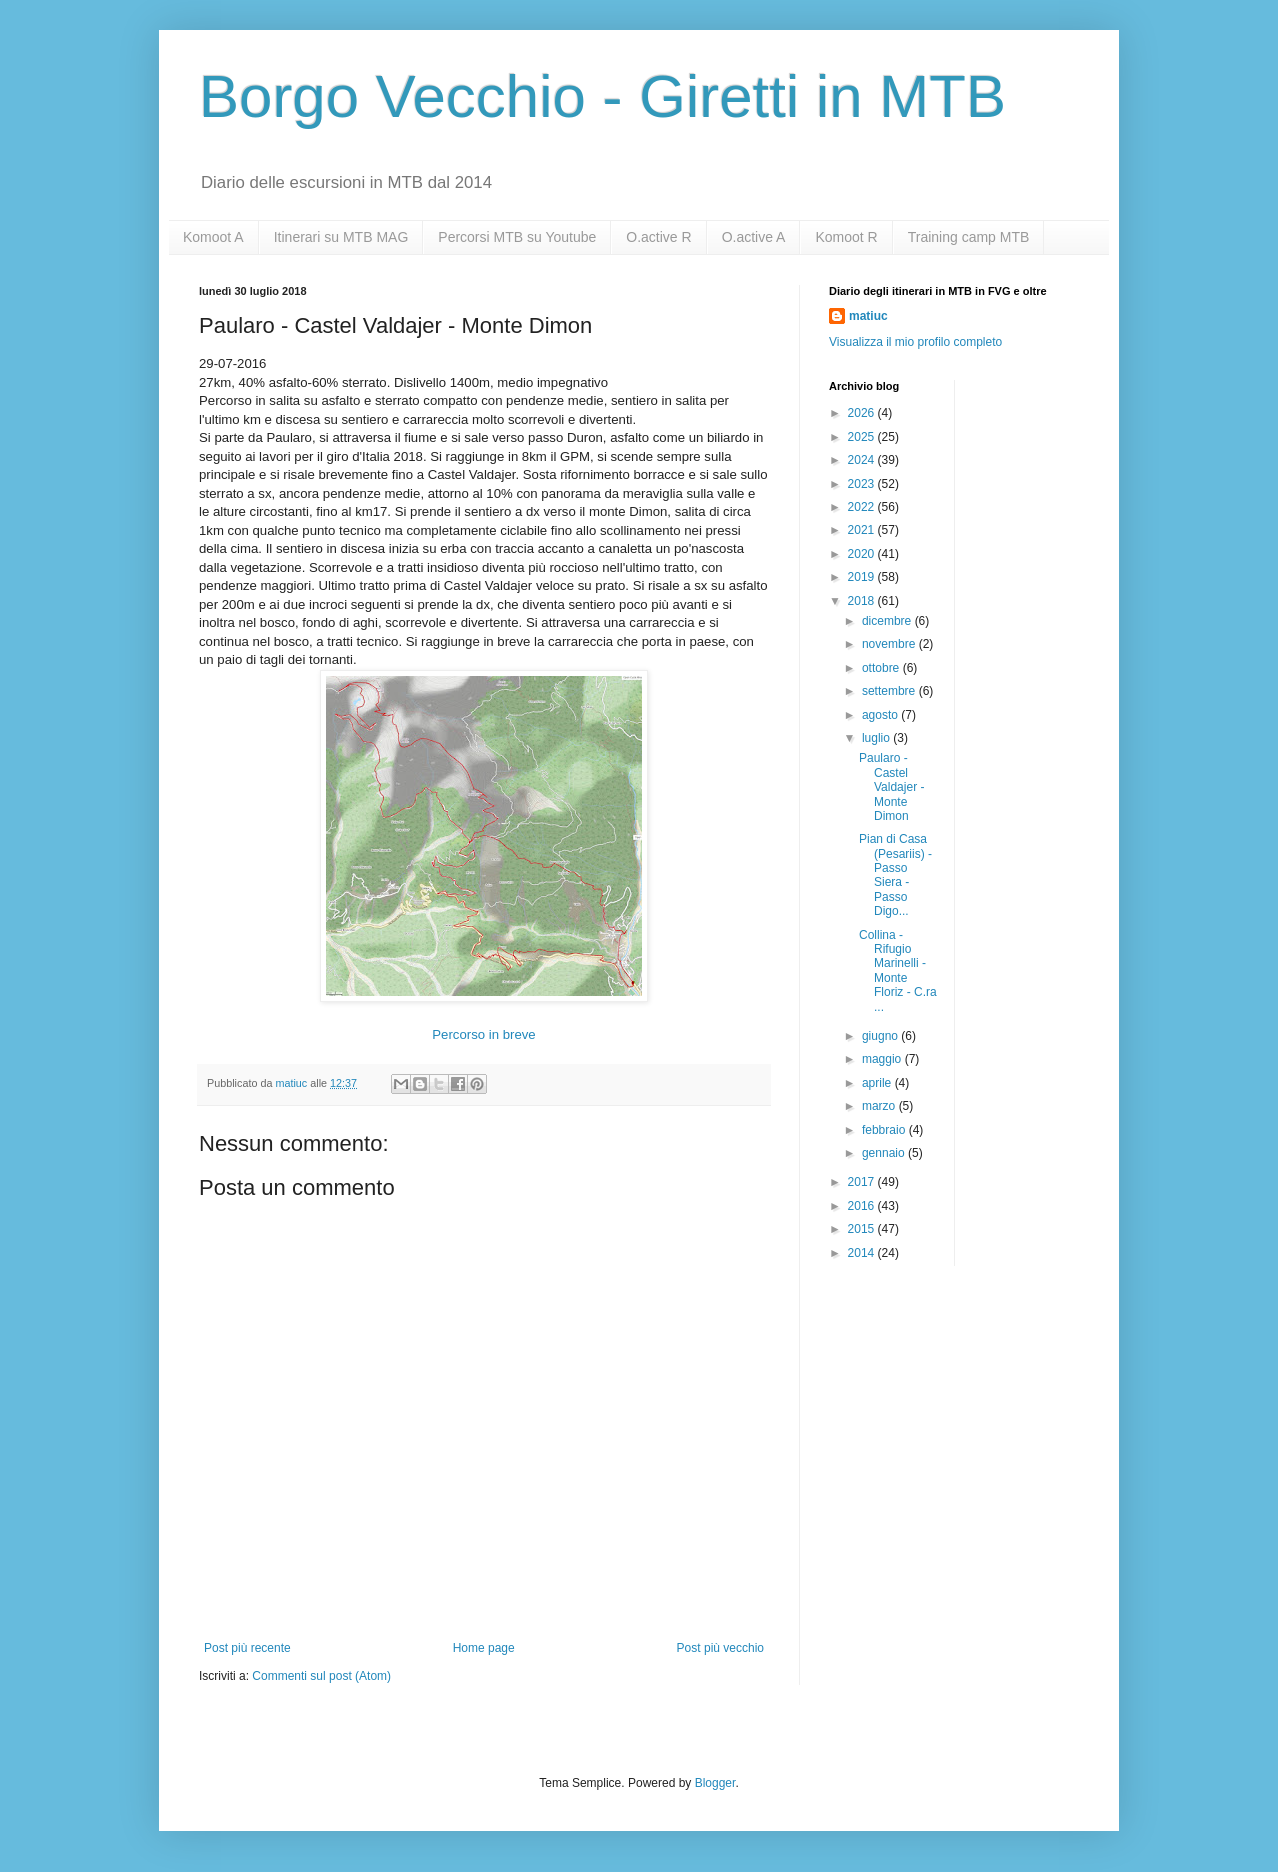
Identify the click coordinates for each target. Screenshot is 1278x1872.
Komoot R (846, 237)
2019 (863, 577)
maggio (883, 1059)
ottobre (882, 668)
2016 (863, 1206)
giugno (881, 1036)
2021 (863, 530)
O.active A (754, 237)
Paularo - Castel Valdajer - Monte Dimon (891, 787)
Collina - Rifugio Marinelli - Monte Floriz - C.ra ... (898, 971)
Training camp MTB (969, 237)
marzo (880, 1106)
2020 (863, 554)
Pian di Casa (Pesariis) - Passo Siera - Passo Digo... (895, 875)
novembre (890, 644)
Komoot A (213, 237)
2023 (863, 484)
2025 (863, 437)
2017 (863, 1182)
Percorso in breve (483, 1034)
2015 (863, 1229)
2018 (863, 601)
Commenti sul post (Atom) (321, 1676)
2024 (863, 460)
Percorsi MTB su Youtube (517, 237)
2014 (863, 1253)
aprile (878, 1083)
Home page (484, 1648)
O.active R (658, 237)
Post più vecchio (720, 1648)
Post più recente (247, 1648)
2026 (863, 413)
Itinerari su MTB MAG (341, 237)
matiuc (868, 316)
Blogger (715, 1783)
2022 (863, 507)
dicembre (888, 621)
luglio (877, 738)
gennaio (885, 1153)
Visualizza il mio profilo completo (915, 342)
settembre (890, 691)
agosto (881, 715)
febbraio (885, 1130)
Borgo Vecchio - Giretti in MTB (602, 96)
